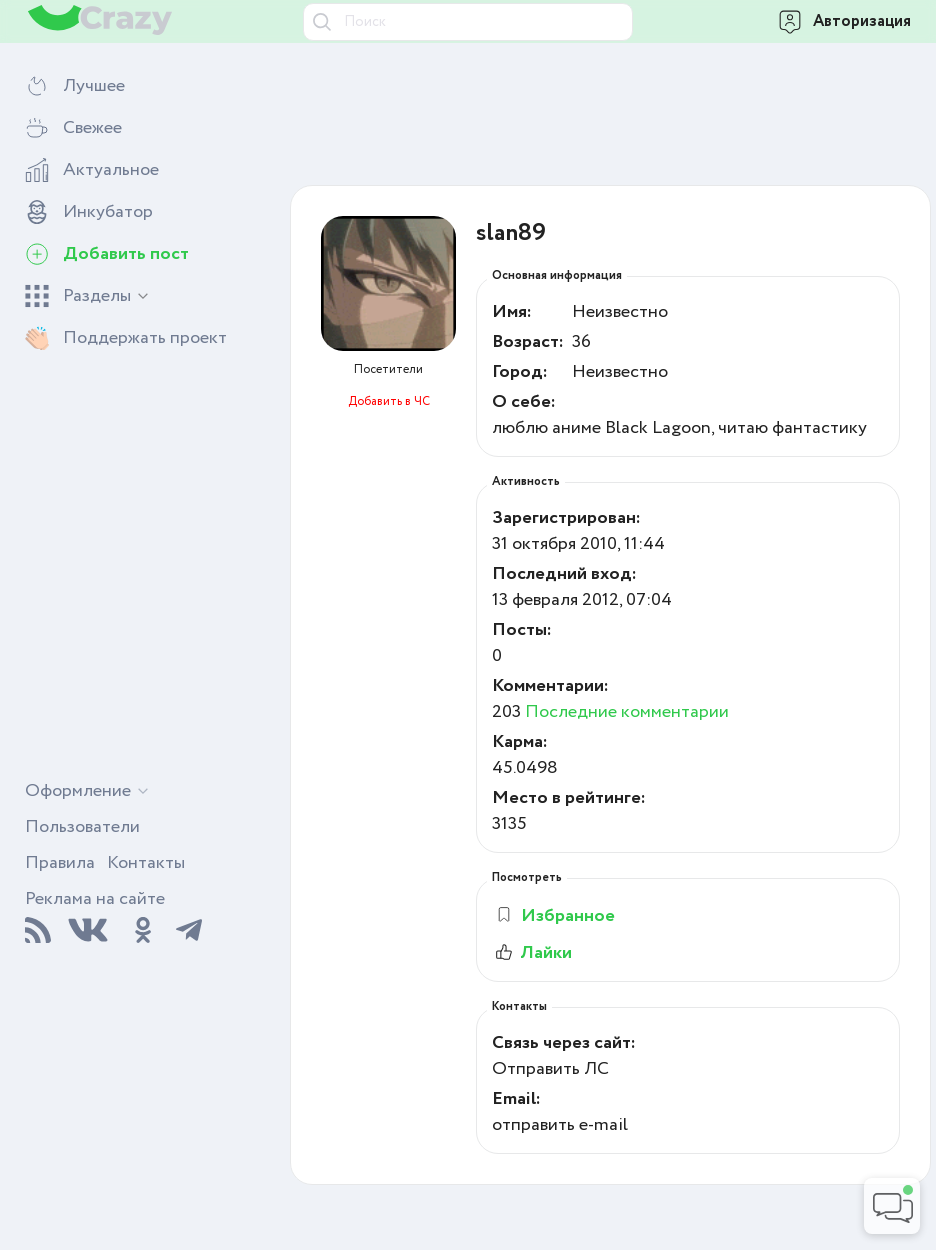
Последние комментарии (627, 712)
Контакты (146, 863)
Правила (60, 863)
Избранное (554, 916)
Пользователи (82, 827)
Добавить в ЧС (389, 401)
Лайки (532, 953)
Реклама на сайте (95, 899)
